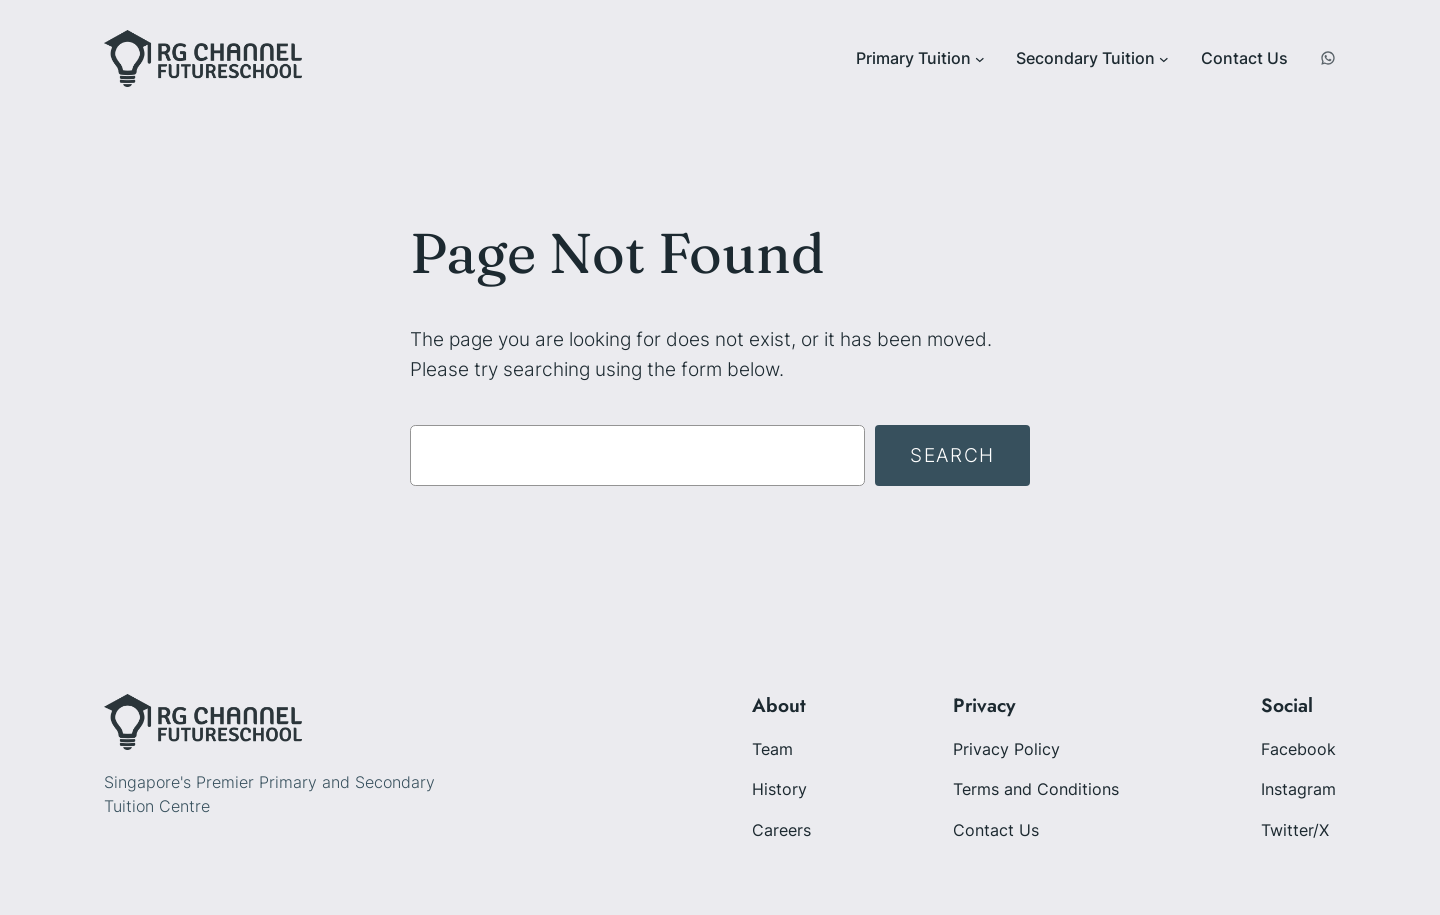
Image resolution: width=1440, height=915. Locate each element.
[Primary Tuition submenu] (980, 59)
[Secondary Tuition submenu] (1164, 59)
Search (952, 455)
